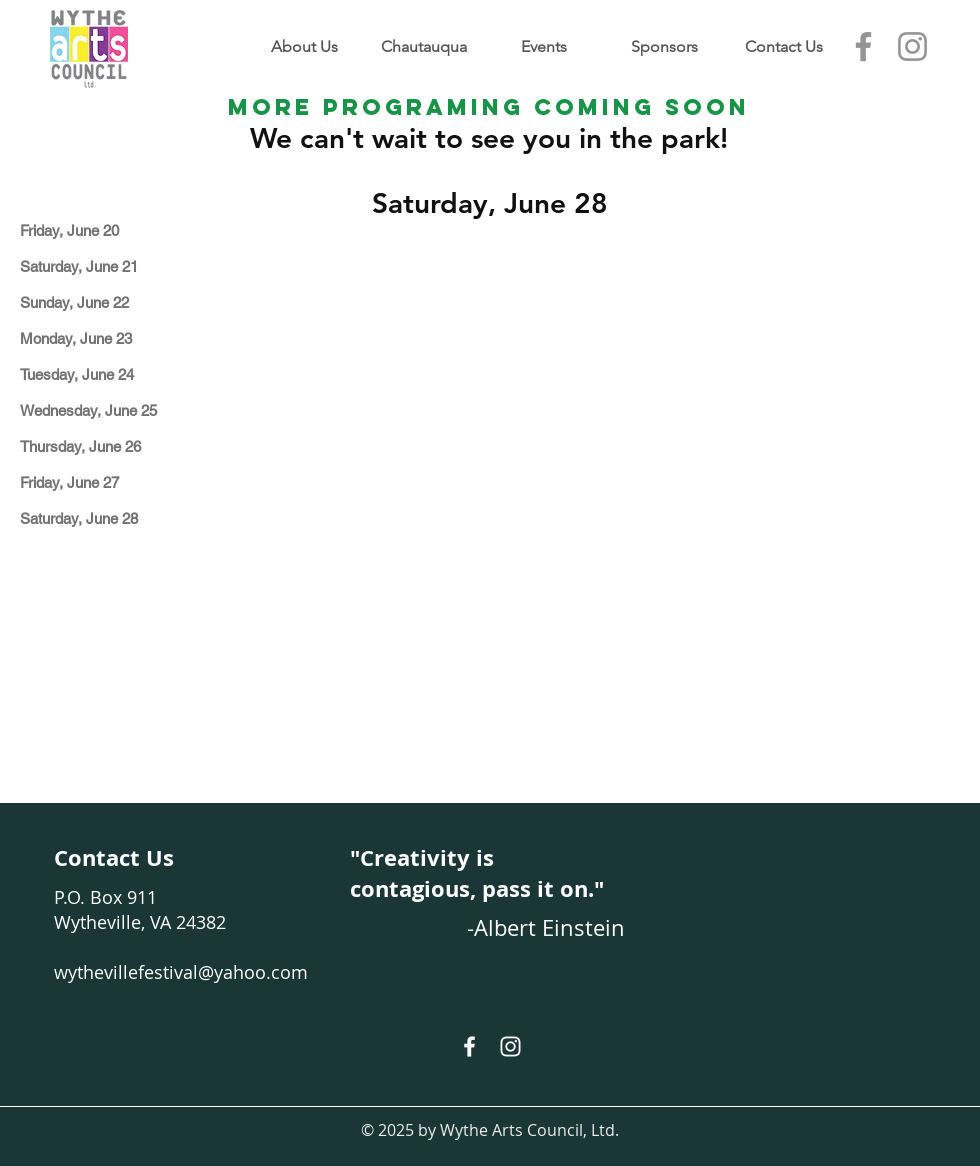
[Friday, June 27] (103, 482)
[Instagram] (912, 46)
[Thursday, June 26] (103, 446)
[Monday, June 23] (103, 338)
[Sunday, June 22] (103, 302)
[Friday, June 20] (103, 230)
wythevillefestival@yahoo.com (181, 972)
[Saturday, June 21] (103, 266)
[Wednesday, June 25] (103, 410)
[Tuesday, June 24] (103, 374)
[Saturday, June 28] (103, 518)
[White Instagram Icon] (510, 1046)
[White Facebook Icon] (469, 1046)
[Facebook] (863, 46)
